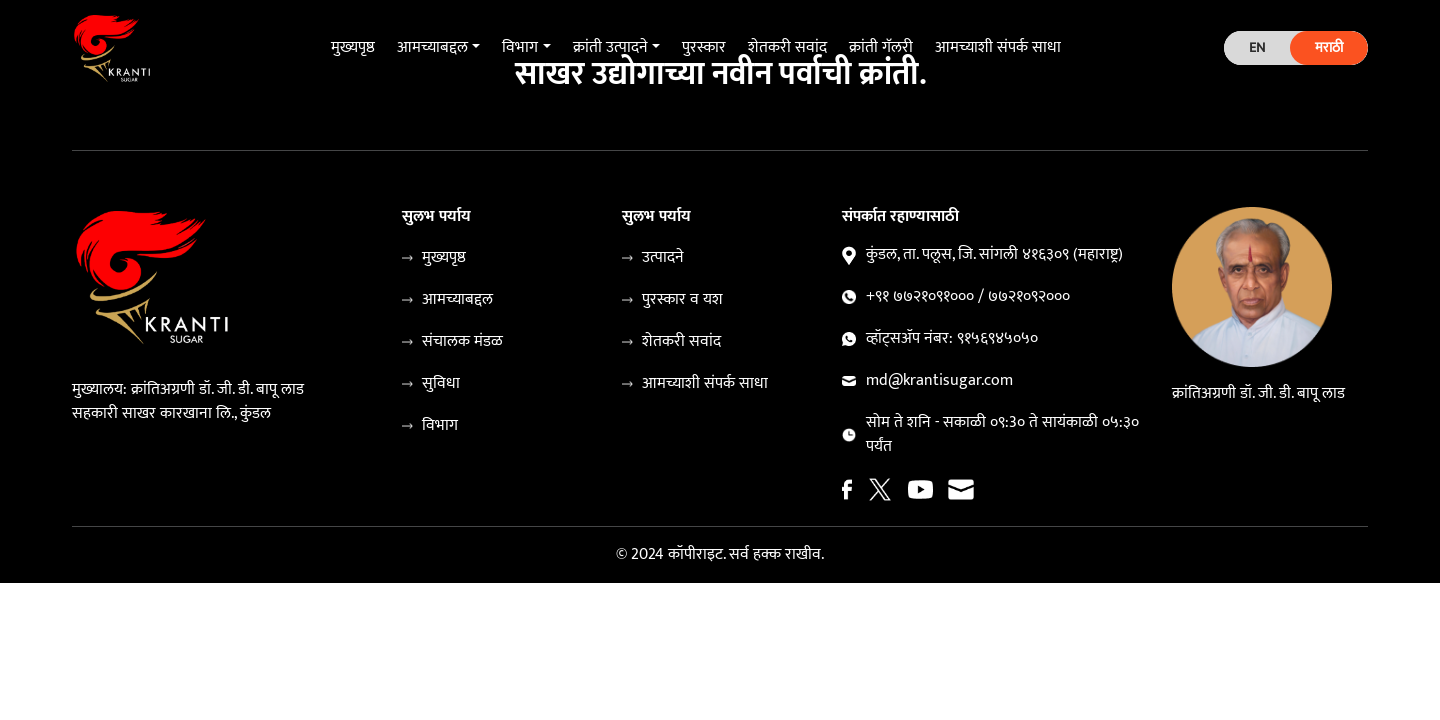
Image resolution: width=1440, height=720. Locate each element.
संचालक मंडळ (462, 342)
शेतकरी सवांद (787, 47)
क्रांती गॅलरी (881, 47)
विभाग (440, 426)
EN (1257, 47)
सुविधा (441, 384)
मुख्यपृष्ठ (353, 47)
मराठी (1329, 47)
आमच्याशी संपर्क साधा (998, 47)
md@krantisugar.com (939, 381)
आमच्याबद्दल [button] (432, 47)
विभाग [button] (520, 47)
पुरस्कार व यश (682, 300)
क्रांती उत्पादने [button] (610, 47)
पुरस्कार (704, 47)
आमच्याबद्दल (457, 300)
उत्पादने (663, 258)
